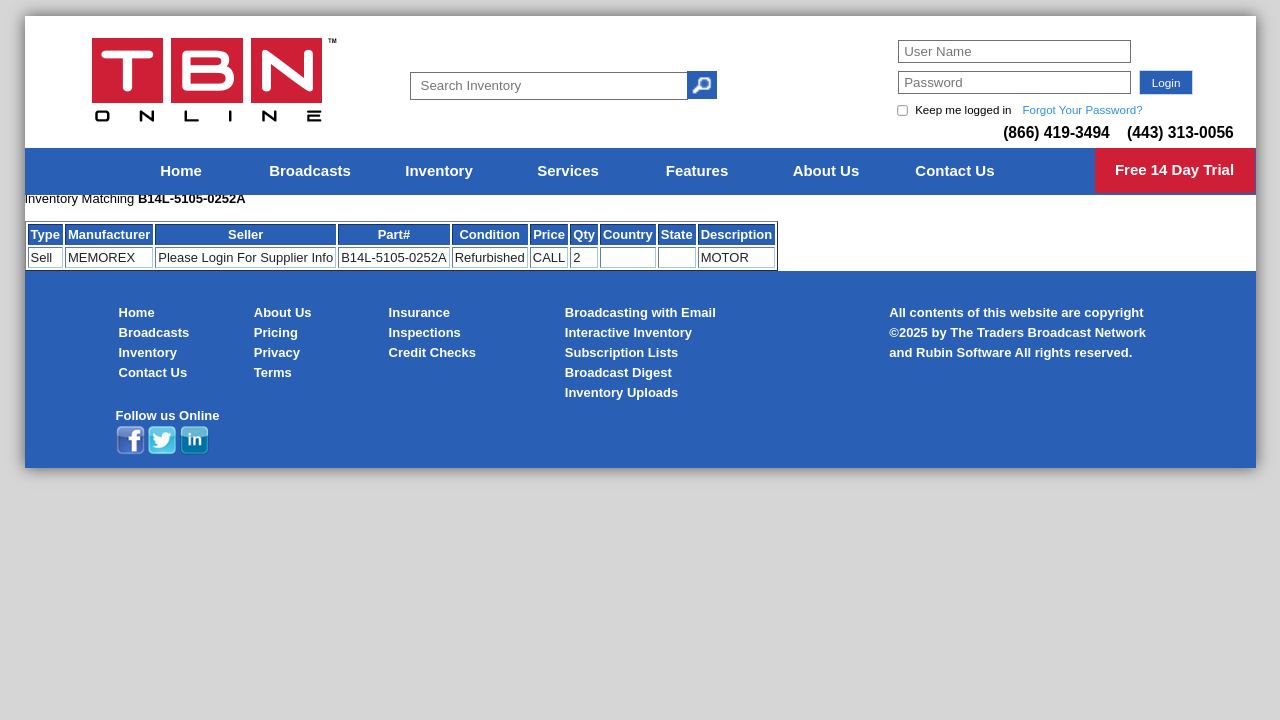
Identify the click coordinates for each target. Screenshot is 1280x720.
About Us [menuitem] (826, 170)
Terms (273, 372)
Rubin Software (963, 352)
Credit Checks (432, 352)
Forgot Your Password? (1082, 110)
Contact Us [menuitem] (954, 170)
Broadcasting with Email (640, 312)
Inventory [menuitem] (439, 170)
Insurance (419, 312)
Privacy (277, 352)
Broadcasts (154, 332)
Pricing (276, 332)
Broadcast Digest (618, 372)
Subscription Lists (621, 352)
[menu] (640, 171)
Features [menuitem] (697, 170)
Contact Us (153, 372)
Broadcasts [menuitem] (310, 170)
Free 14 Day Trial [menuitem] (1174, 169)
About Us (283, 312)
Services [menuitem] (568, 170)
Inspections (425, 332)
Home (137, 312)
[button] (1166, 82)
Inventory (148, 352)
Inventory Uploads (621, 392)
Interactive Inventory (628, 332)
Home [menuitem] (181, 170)
